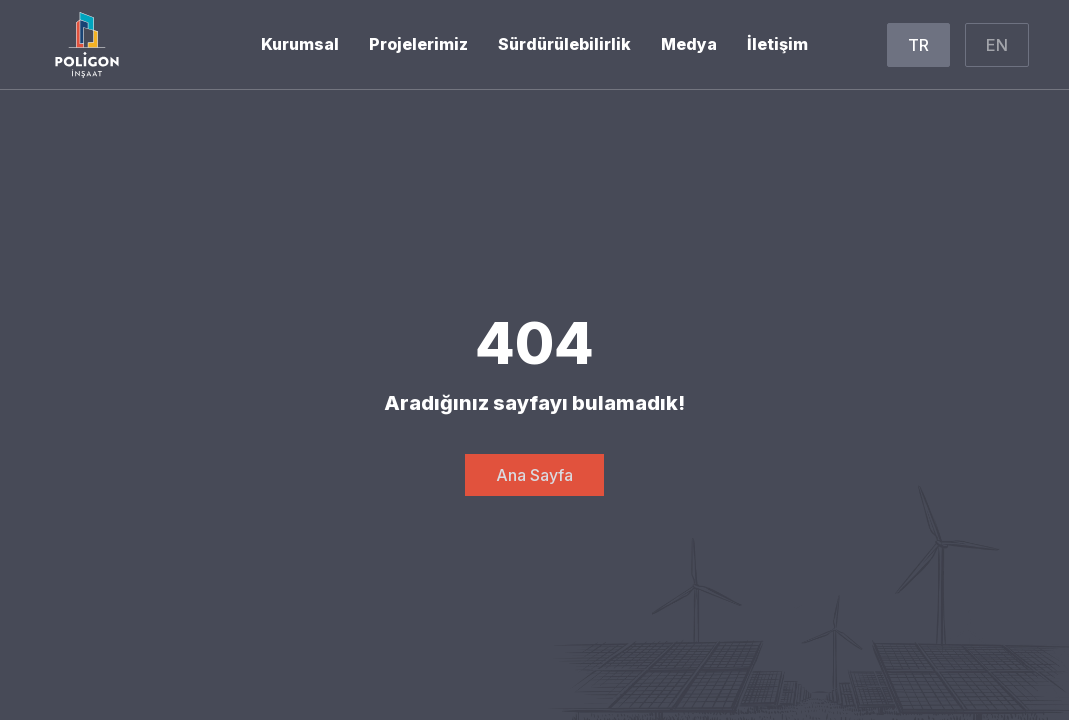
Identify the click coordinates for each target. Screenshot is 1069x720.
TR (918, 45)
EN (997, 45)
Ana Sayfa (534, 475)
